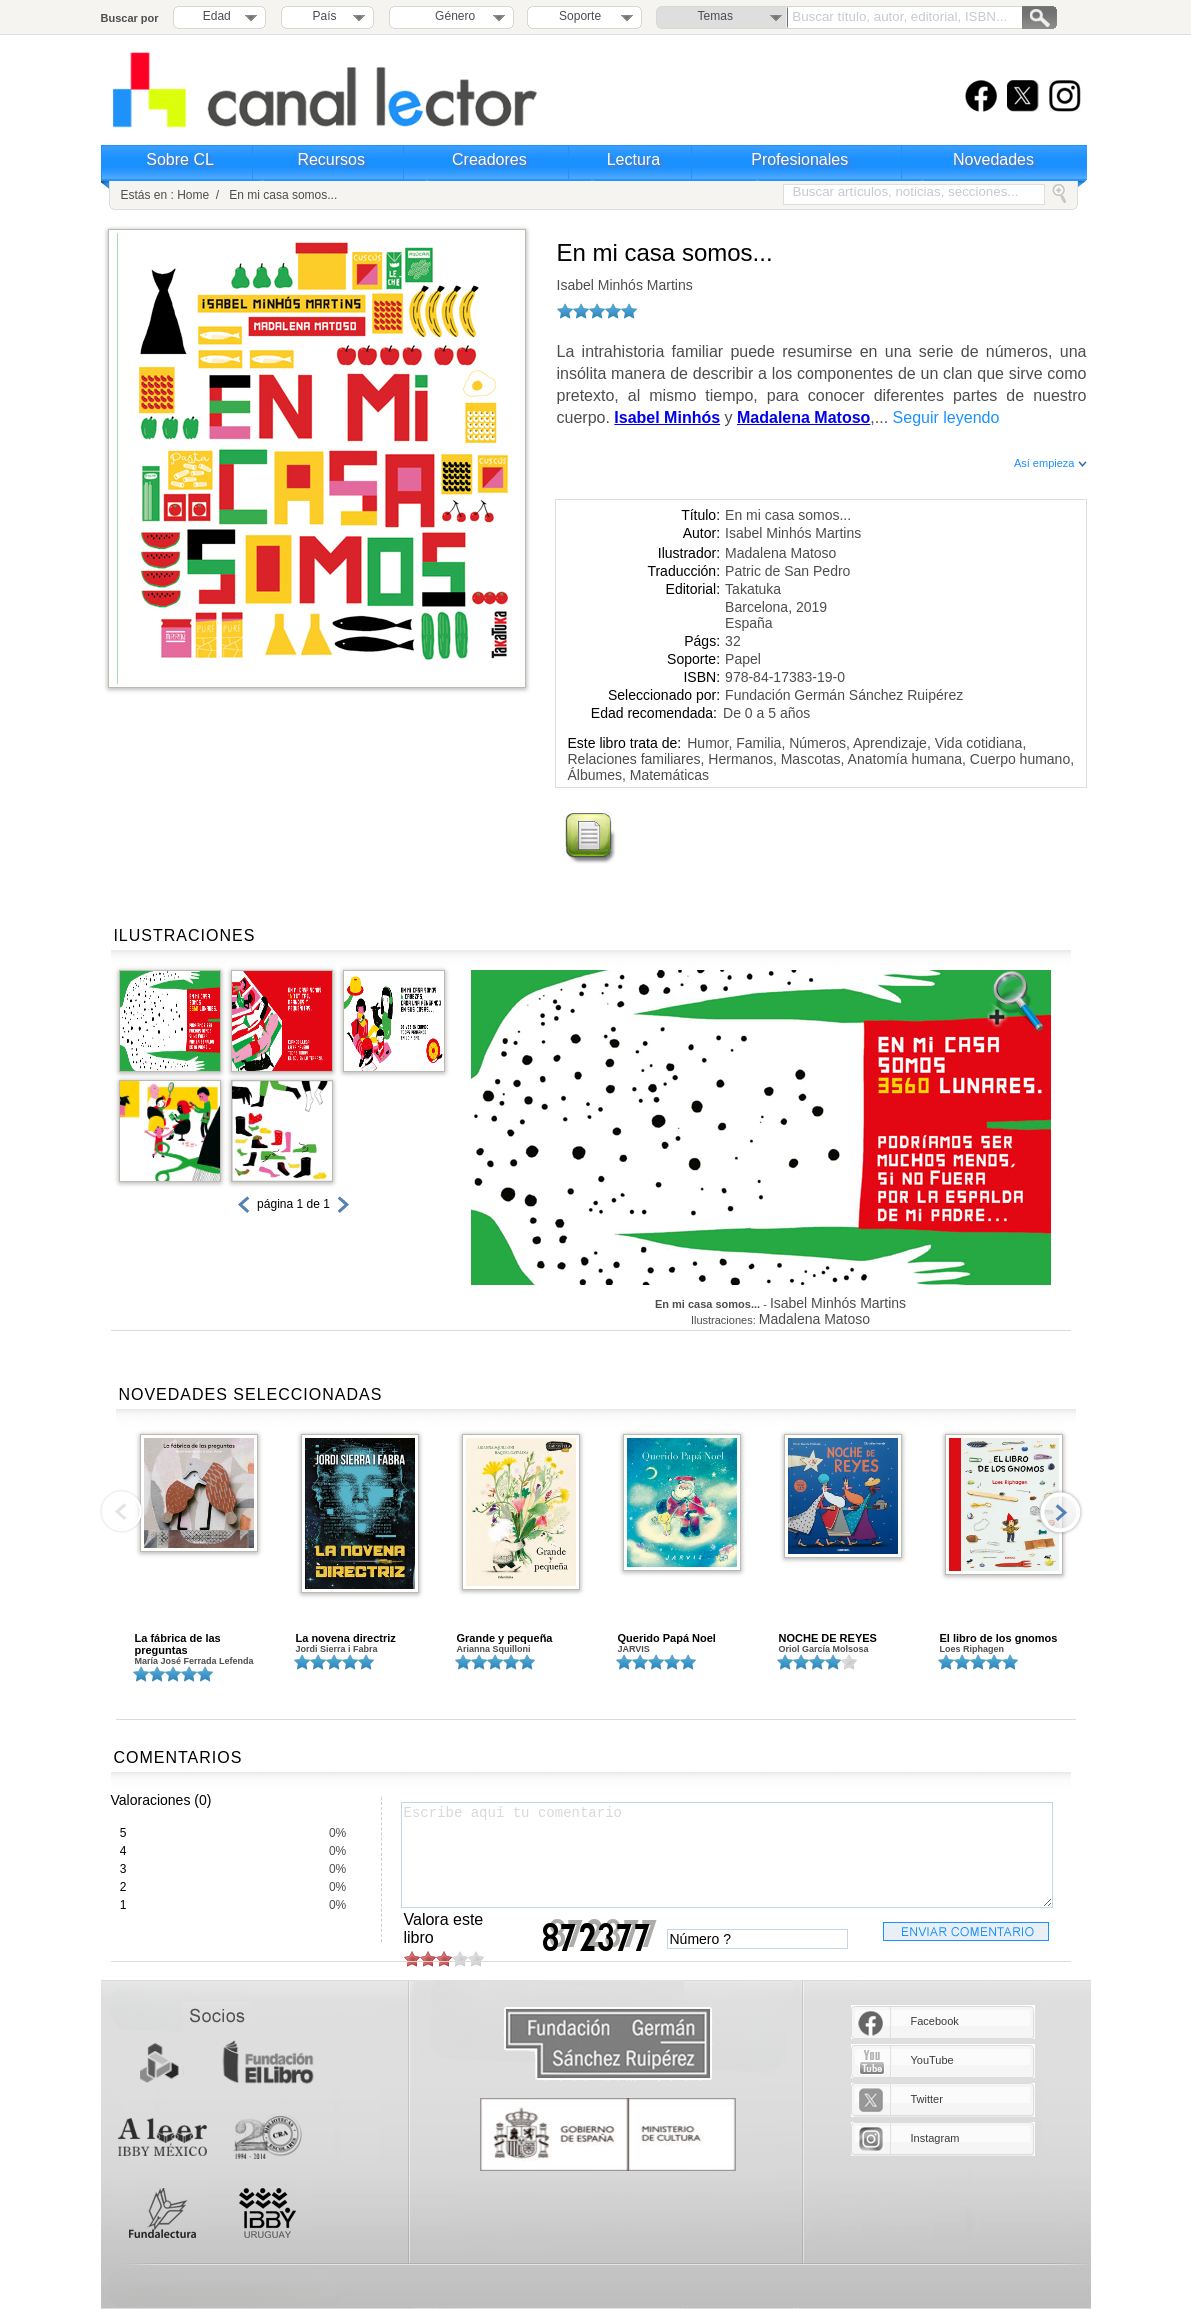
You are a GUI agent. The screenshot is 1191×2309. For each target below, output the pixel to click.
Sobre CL (180, 159)
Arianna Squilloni (494, 1649)
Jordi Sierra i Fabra (337, 1649)
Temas (715, 16)
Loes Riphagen (972, 1649)
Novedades (993, 159)
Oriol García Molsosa (824, 1649)
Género (451, 16)
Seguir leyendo (946, 417)
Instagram (935, 2138)
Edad (217, 16)
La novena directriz (346, 1638)
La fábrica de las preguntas (178, 1644)
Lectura (633, 159)
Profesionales (799, 159)
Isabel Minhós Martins (625, 285)
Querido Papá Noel (667, 1638)
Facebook (935, 2021)
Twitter (927, 2099)
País (325, 16)
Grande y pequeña (505, 1638)
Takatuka (753, 589)
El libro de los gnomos (999, 1638)
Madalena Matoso (780, 553)
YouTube (932, 2060)
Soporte (580, 16)
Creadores (489, 159)
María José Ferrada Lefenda (194, 1661)
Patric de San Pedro (787, 571)
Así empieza (1050, 463)
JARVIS (634, 1649)
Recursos (331, 159)
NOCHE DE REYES (828, 1638)
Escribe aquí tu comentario (727, 1855)
